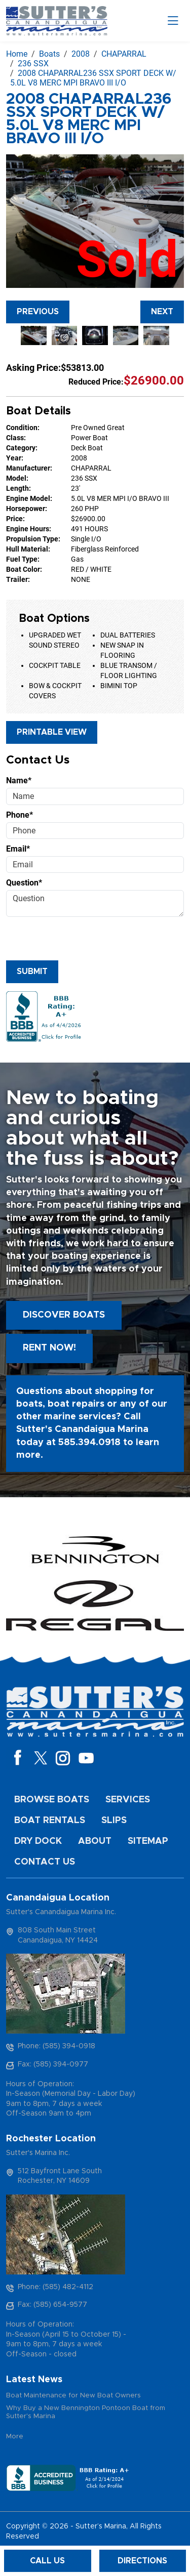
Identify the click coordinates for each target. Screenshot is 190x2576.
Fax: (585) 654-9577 (52, 2304)
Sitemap (148, 1841)
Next (162, 312)
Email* (18, 849)
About (94, 1841)
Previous (38, 312)
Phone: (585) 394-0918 (56, 2046)
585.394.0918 (89, 1442)
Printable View (52, 732)
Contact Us (44, 1862)
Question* (24, 883)
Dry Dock (38, 1841)
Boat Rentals (49, 1820)
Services (127, 1799)
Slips (114, 1820)
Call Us (47, 2561)
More (14, 2436)
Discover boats (64, 1315)
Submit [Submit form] (32, 971)
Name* (18, 780)
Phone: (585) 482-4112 (55, 2287)
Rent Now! (49, 1348)
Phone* (19, 815)
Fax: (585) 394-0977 (53, 2064)
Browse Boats (51, 1799)
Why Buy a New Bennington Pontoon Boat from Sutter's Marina (85, 2412)
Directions (142, 2561)
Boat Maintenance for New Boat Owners (73, 2395)
